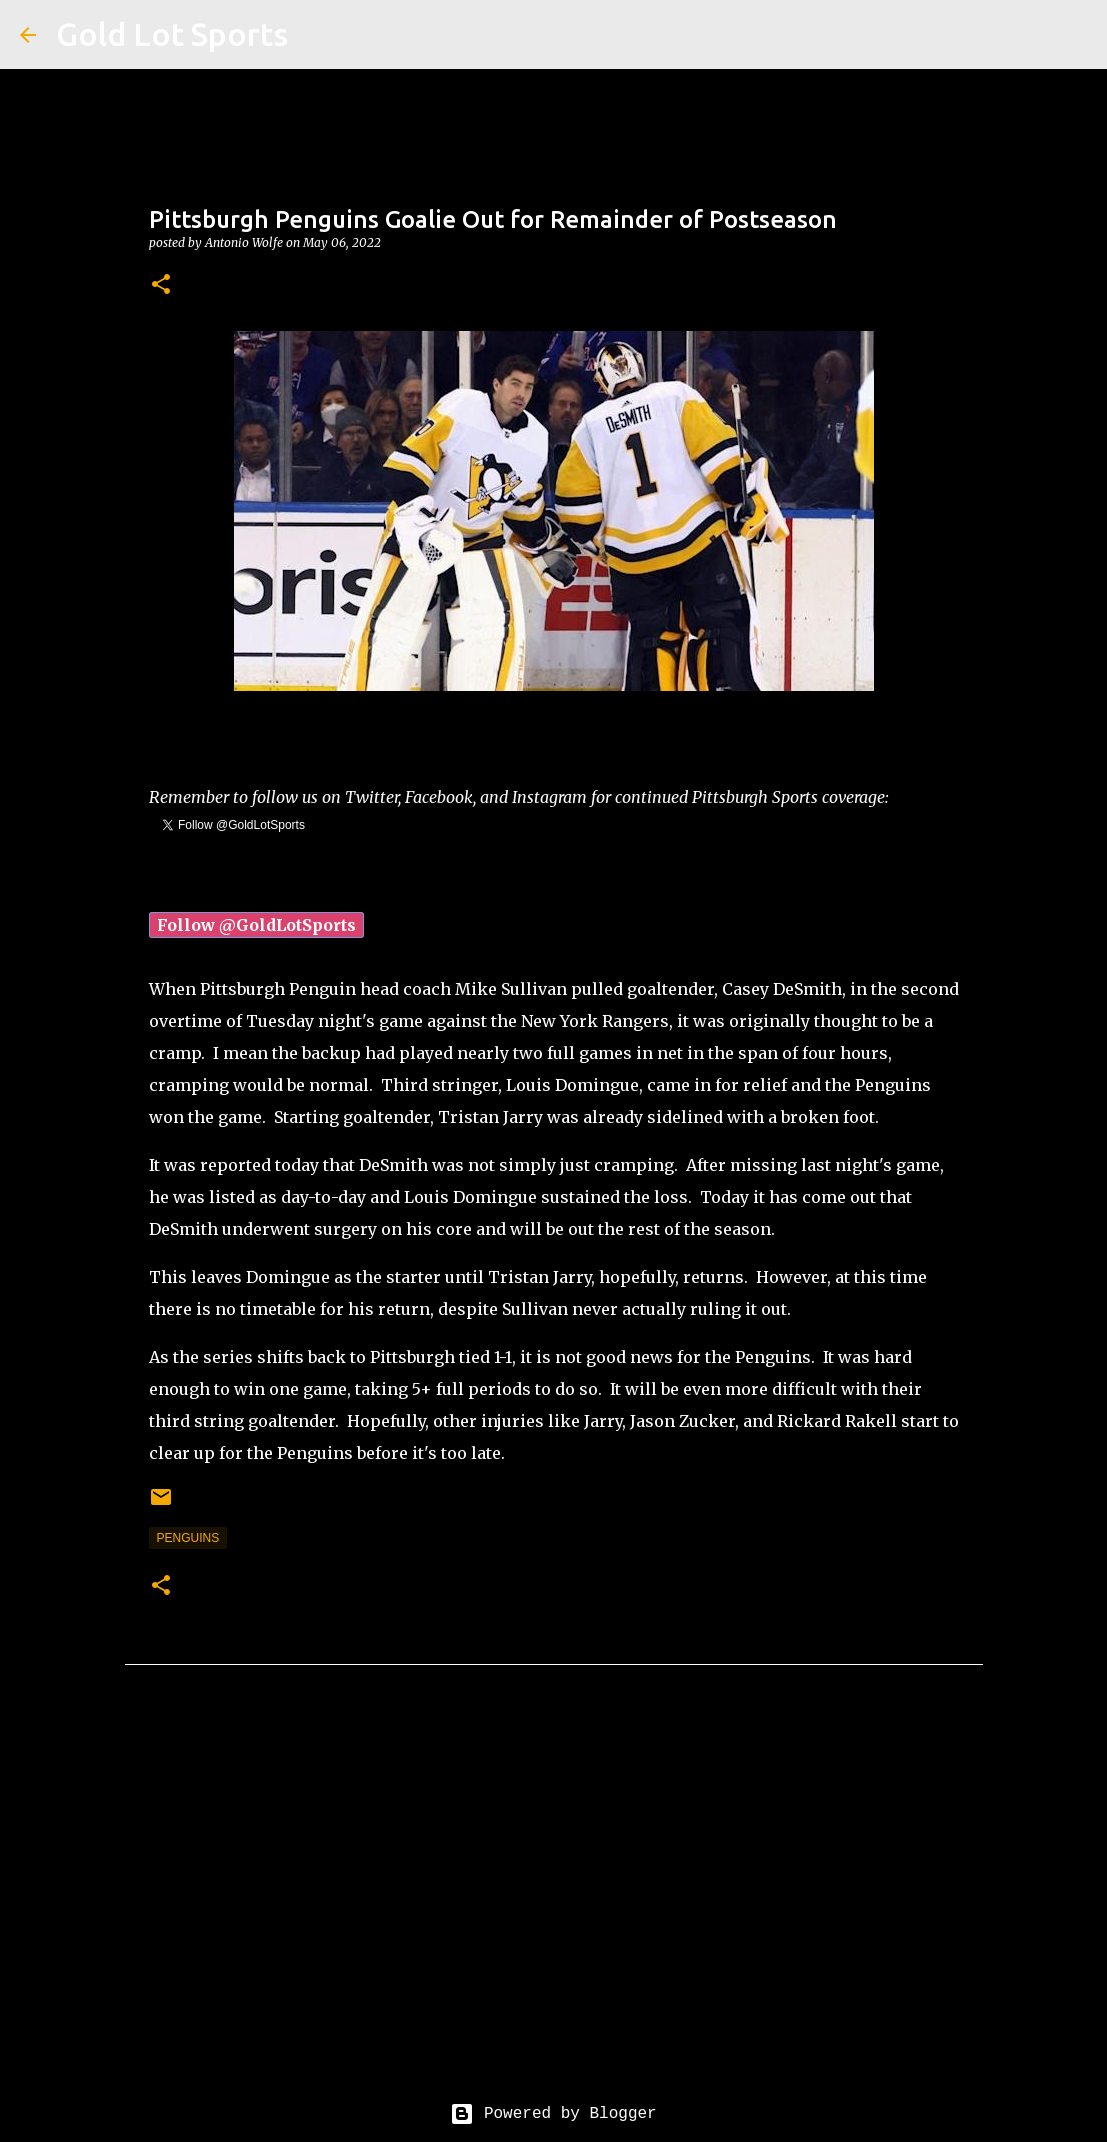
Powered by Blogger (553, 2114)
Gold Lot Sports (172, 34)
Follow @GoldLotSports (256, 925)
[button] (161, 285)
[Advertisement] (554, 1899)
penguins (188, 1538)
